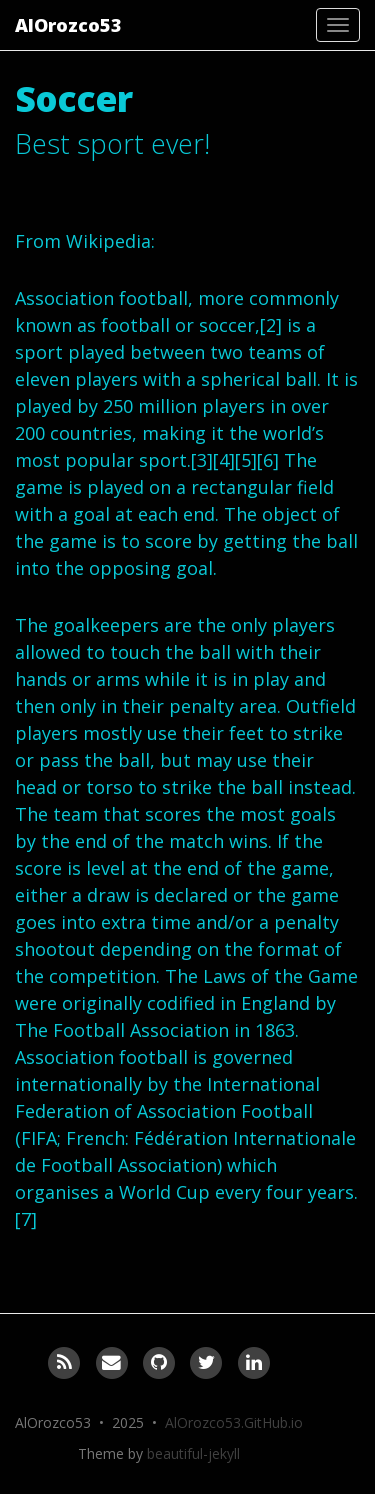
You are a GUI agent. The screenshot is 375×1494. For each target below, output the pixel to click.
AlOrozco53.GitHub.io (234, 1422)
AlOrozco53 (68, 25)
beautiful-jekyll (193, 1453)
